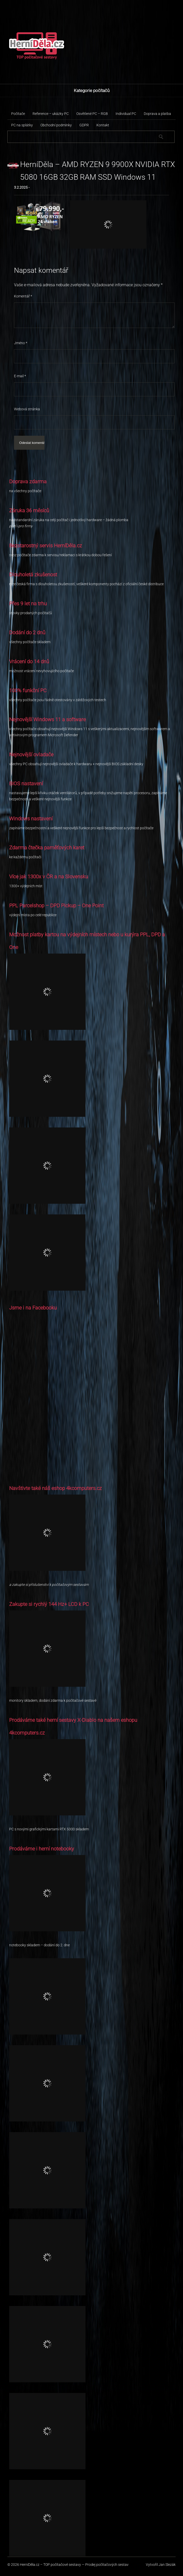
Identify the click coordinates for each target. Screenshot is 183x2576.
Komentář (23, 296)
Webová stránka (27, 409)
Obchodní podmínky (56, 125)
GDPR (84, 125)
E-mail (20, 376)
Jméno (20, 343)
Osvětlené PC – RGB (92, 114)
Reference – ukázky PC (51, 114)
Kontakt (102, 125)
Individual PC (126, 114)
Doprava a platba (157, 114)
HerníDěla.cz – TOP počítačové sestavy (50, 2565)
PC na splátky (22, 125)
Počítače (18, 114)
